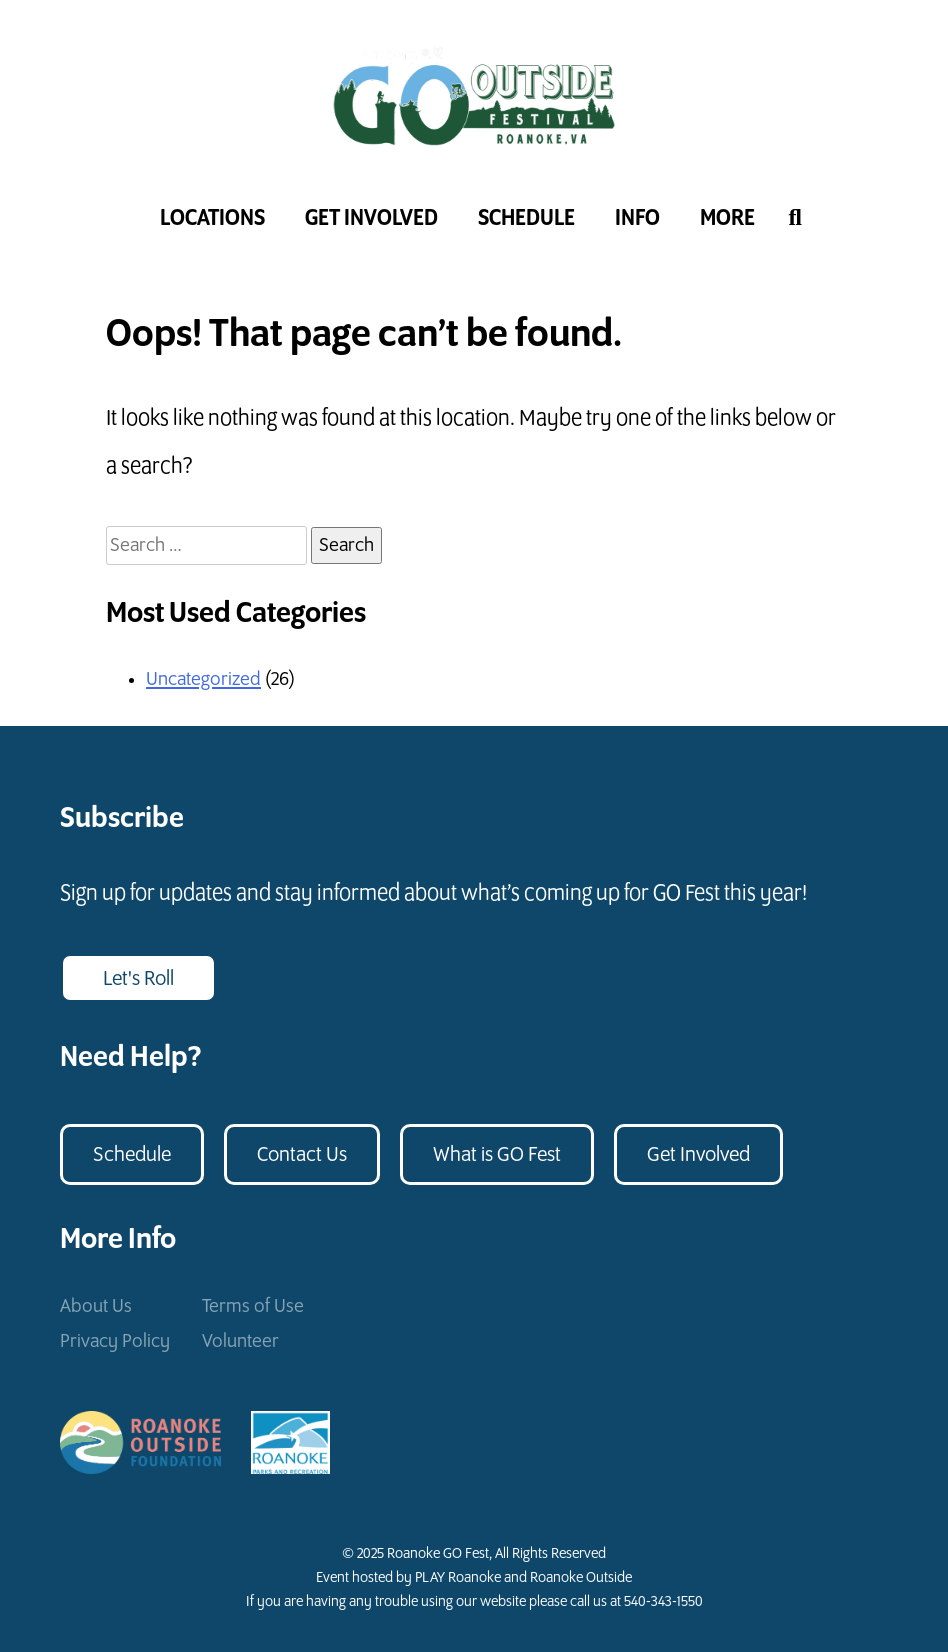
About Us (96, 1306)
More (727, 218)
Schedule (526, 218)
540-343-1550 (663, 1602)
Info (637, 218)
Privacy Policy (115, 1341)
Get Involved (371, 218)
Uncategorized (203, 679)
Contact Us (302, 1155)
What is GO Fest (497, 1155)
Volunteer (240, 1341)
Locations (212, 218)
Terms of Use (253, 1306)
